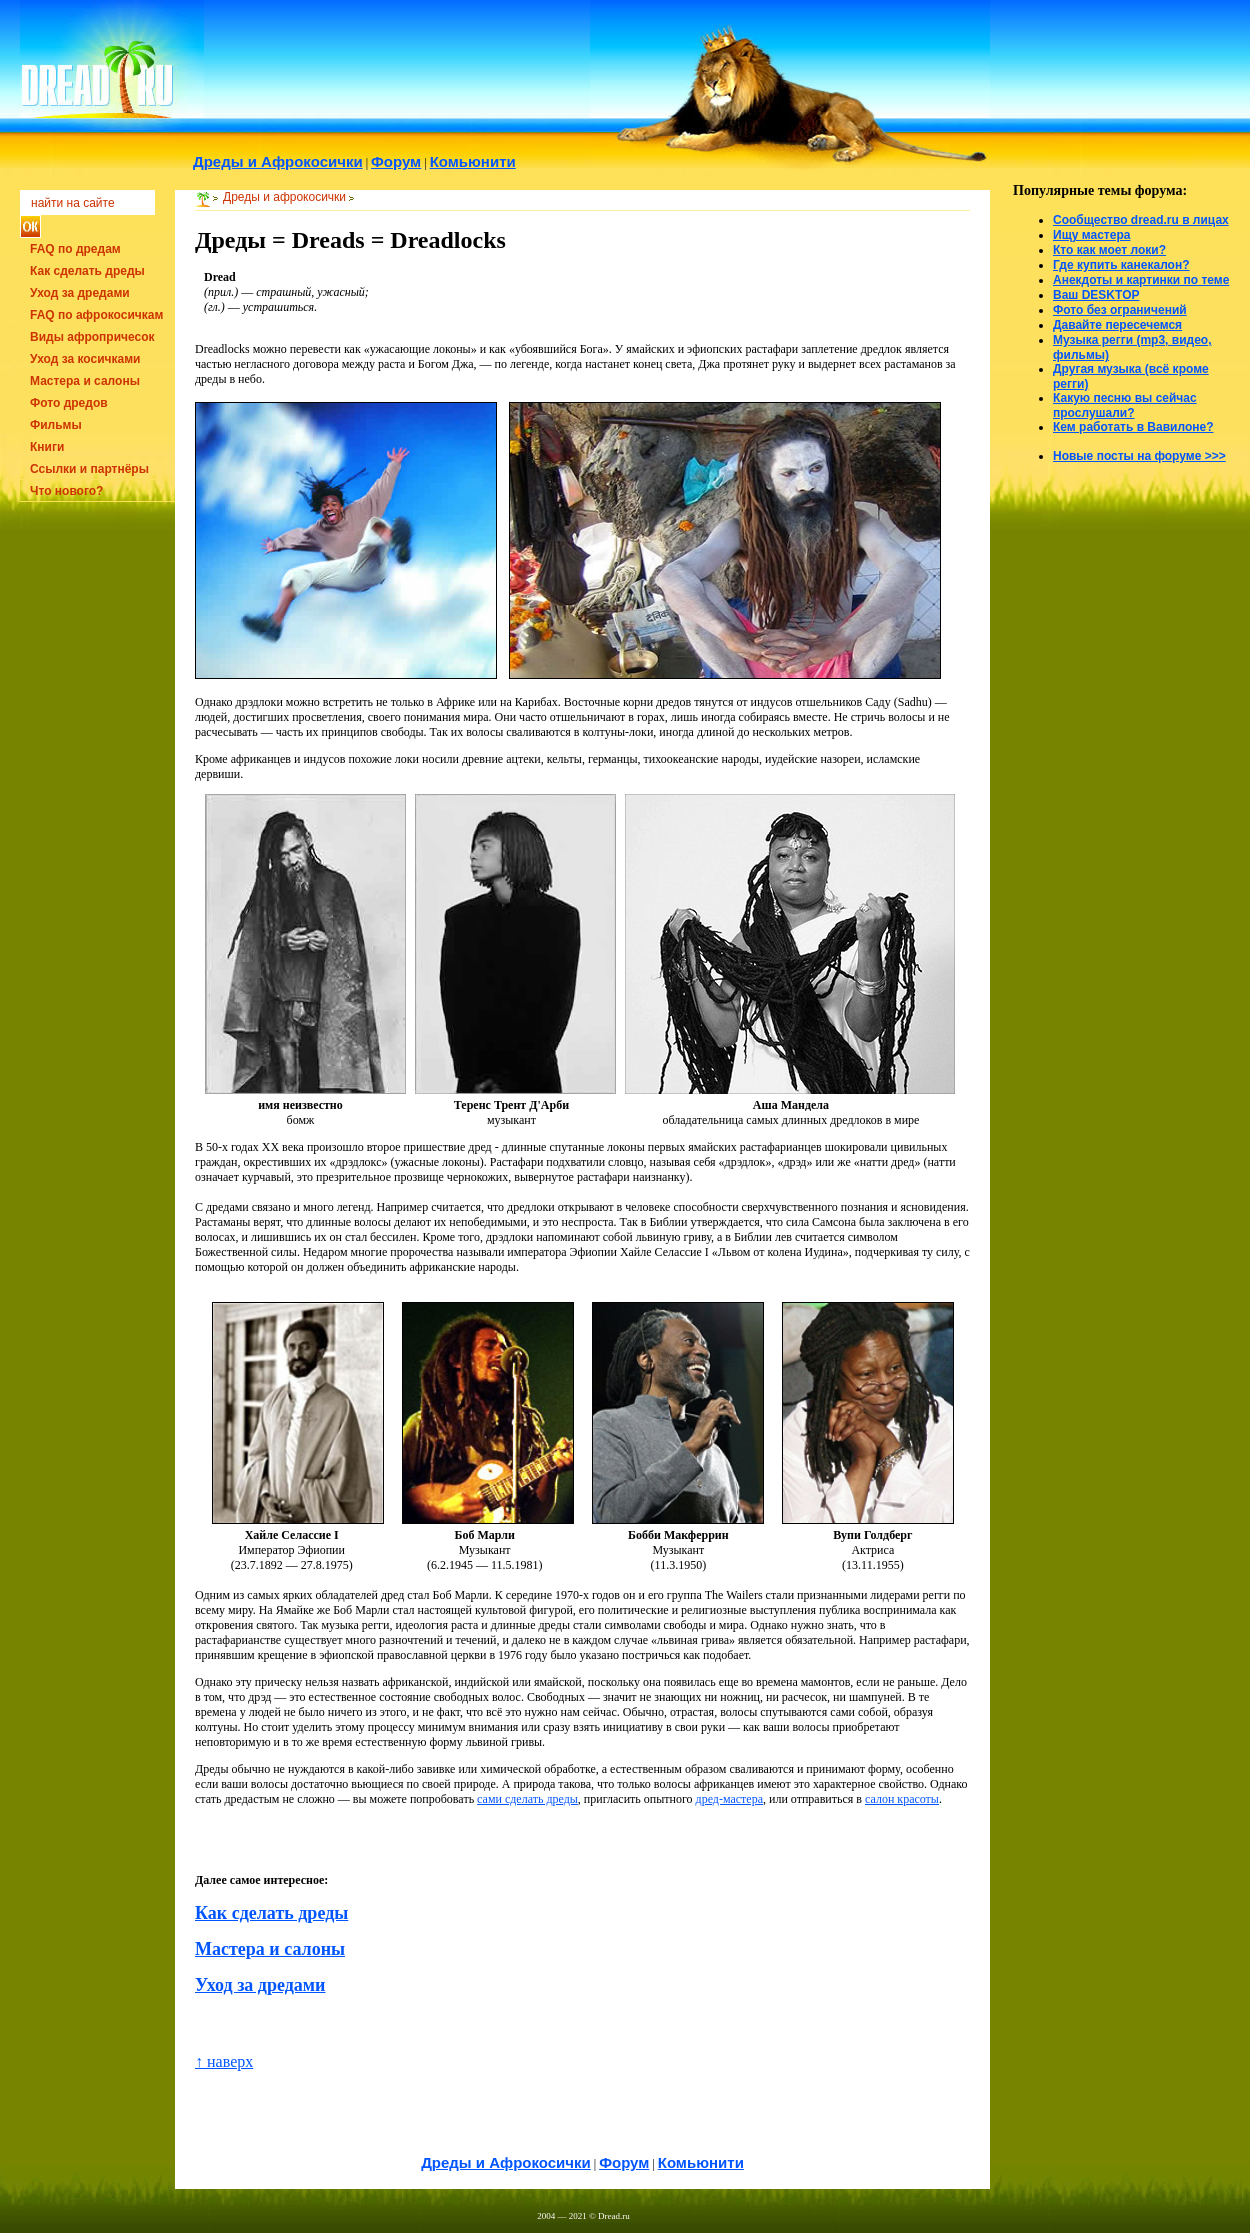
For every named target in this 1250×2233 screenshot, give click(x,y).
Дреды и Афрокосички (506, 2162)
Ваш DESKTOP (1096, 295)
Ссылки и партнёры (89, 469)
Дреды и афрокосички (284, 197)
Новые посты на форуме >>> (1139, 456)
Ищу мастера (1091, 235)
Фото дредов (69, 403)
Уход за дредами (80, 293)
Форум (624, 2162)
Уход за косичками (85, 359)
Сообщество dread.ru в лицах (1141, 220)
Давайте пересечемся (1117, 325)
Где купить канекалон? (1121, 265)
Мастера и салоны (85, 381)
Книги (47, 447)
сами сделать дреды (527, 1799)
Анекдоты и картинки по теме (1141, 280)
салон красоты (902, 1799)
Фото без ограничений (1120, 310)
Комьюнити (701, 2162)
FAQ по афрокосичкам (96, 315)
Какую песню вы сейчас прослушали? (1125, 405)
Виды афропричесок (92, 337)
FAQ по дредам (75, 249)
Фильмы (56, 425)
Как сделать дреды (87, 271)
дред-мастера (729, 1799)
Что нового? (66, 491)
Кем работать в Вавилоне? (1133, 427)
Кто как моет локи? (1109, 250)
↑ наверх (224, 2061)
